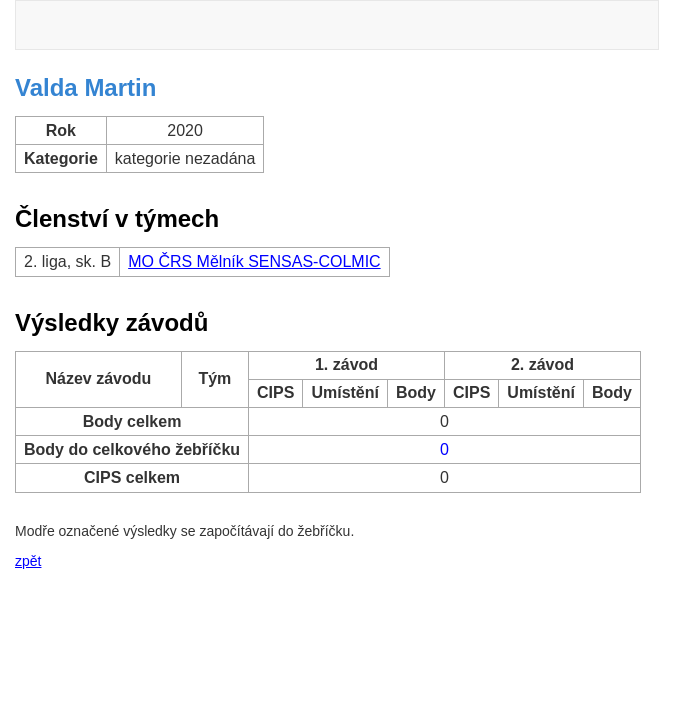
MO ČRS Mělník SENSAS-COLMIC (254, 261)
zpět (28, 561)
